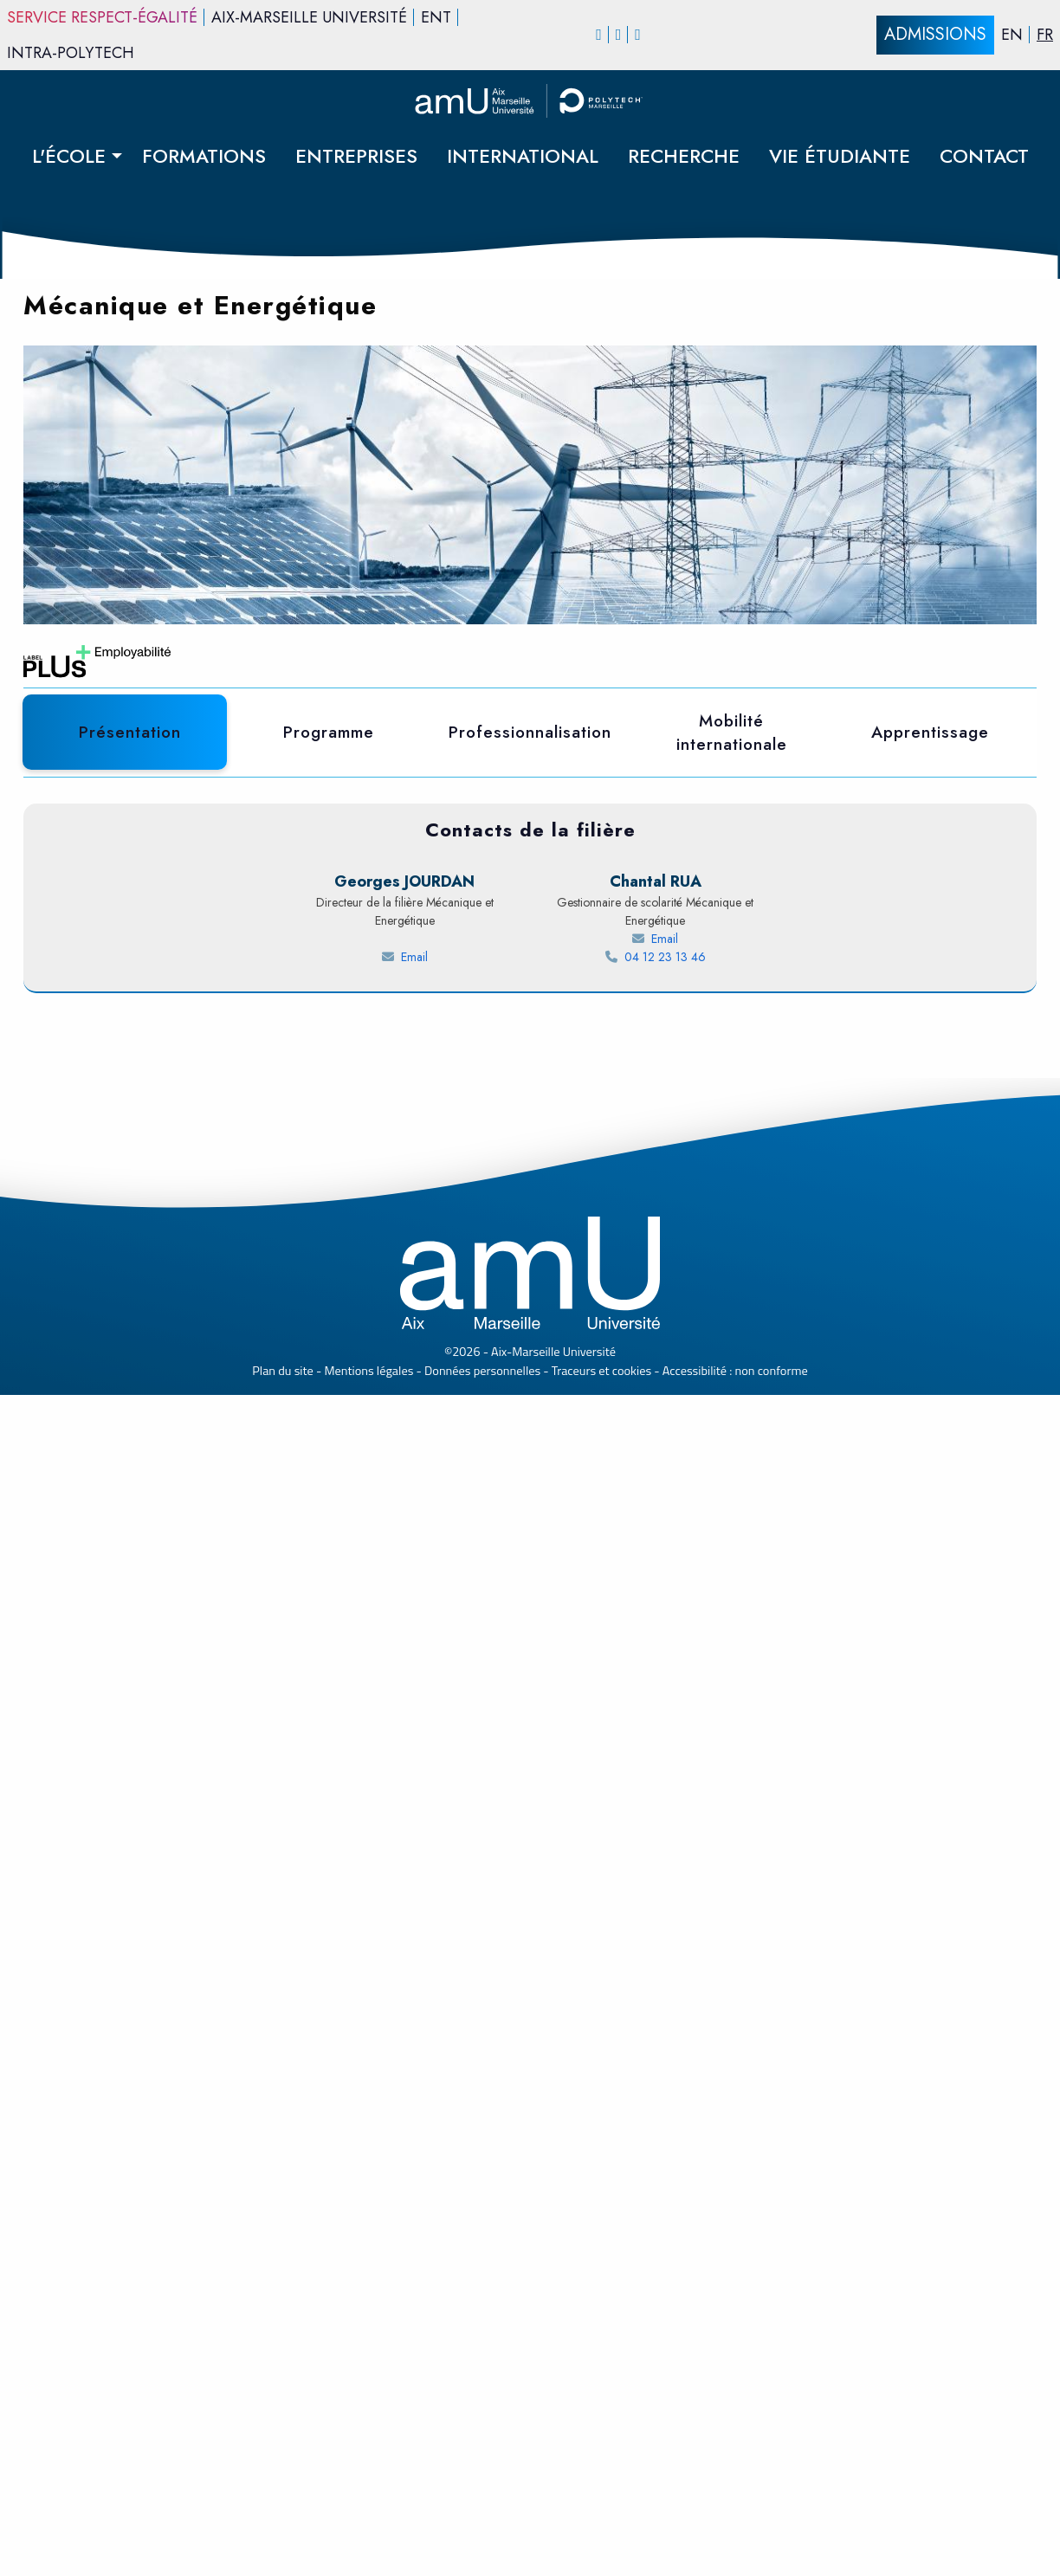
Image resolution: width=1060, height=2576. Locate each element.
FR (1045, 34)
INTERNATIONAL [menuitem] (522, 156)
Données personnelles (482, 2551)
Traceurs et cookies (601, 2551)
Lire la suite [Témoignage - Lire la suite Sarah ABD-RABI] (435, 1773)
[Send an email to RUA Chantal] (655, 2120)
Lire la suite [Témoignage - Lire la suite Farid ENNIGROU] (122, 1773)
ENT (436, 17)
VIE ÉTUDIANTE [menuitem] (839, 156)
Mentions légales (369, 2551)
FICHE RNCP (699, 839)
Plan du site (282, 2551)
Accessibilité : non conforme (735, 2551)
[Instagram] (619, 34)
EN (1012, 34)
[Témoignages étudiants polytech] (530, 1898)
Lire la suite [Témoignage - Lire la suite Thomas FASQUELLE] (747, 1811)
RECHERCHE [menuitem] (684, 156)
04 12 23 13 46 (686, 2138)
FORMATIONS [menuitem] (204, 156)
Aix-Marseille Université (309, 17)
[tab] (129, 732)
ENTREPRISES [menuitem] (356, 156)
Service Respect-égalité (102, 17)
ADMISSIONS (935, 34)
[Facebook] (599, 34)
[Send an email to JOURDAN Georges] (404, 2138)
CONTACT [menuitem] (984, 156)
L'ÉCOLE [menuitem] (69, 156)
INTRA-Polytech (70, 53)
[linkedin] (638, 34)
